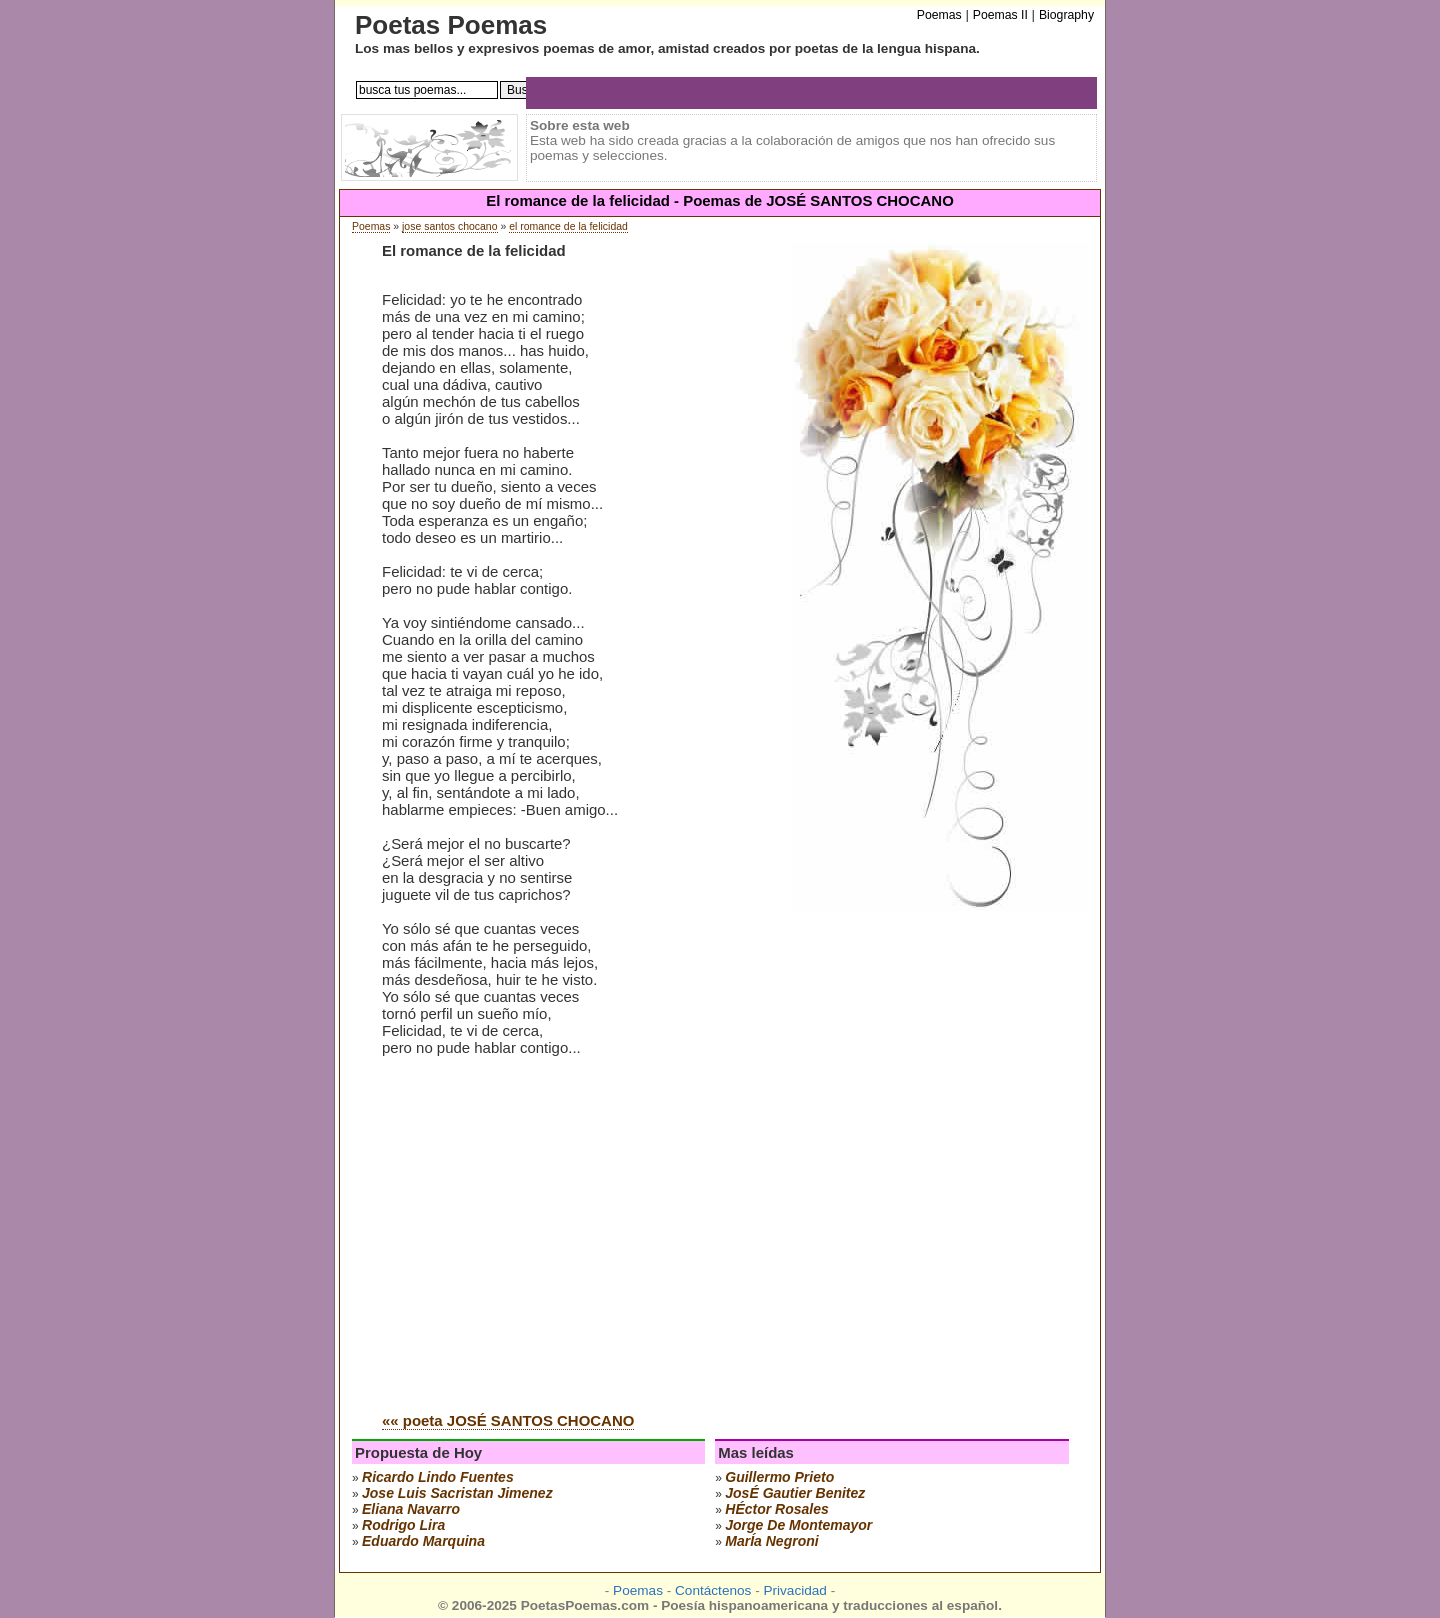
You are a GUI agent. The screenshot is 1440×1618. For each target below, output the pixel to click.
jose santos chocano (449, 226)
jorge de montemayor (798, 1525)
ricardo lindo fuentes (438, 1477)
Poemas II (1000, 15)
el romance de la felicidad (568, 226)
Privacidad (794, 1590)
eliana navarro (411, 1509)
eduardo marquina (423, 1541)
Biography (1066, 15)
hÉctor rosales (776, 1509)
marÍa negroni (771, 1541)
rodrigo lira (403, 1525)
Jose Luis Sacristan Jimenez (457, 1493)
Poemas (371, 226)
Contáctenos (713, 1590)
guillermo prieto (779, 1477)
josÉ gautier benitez (795, 1493)
